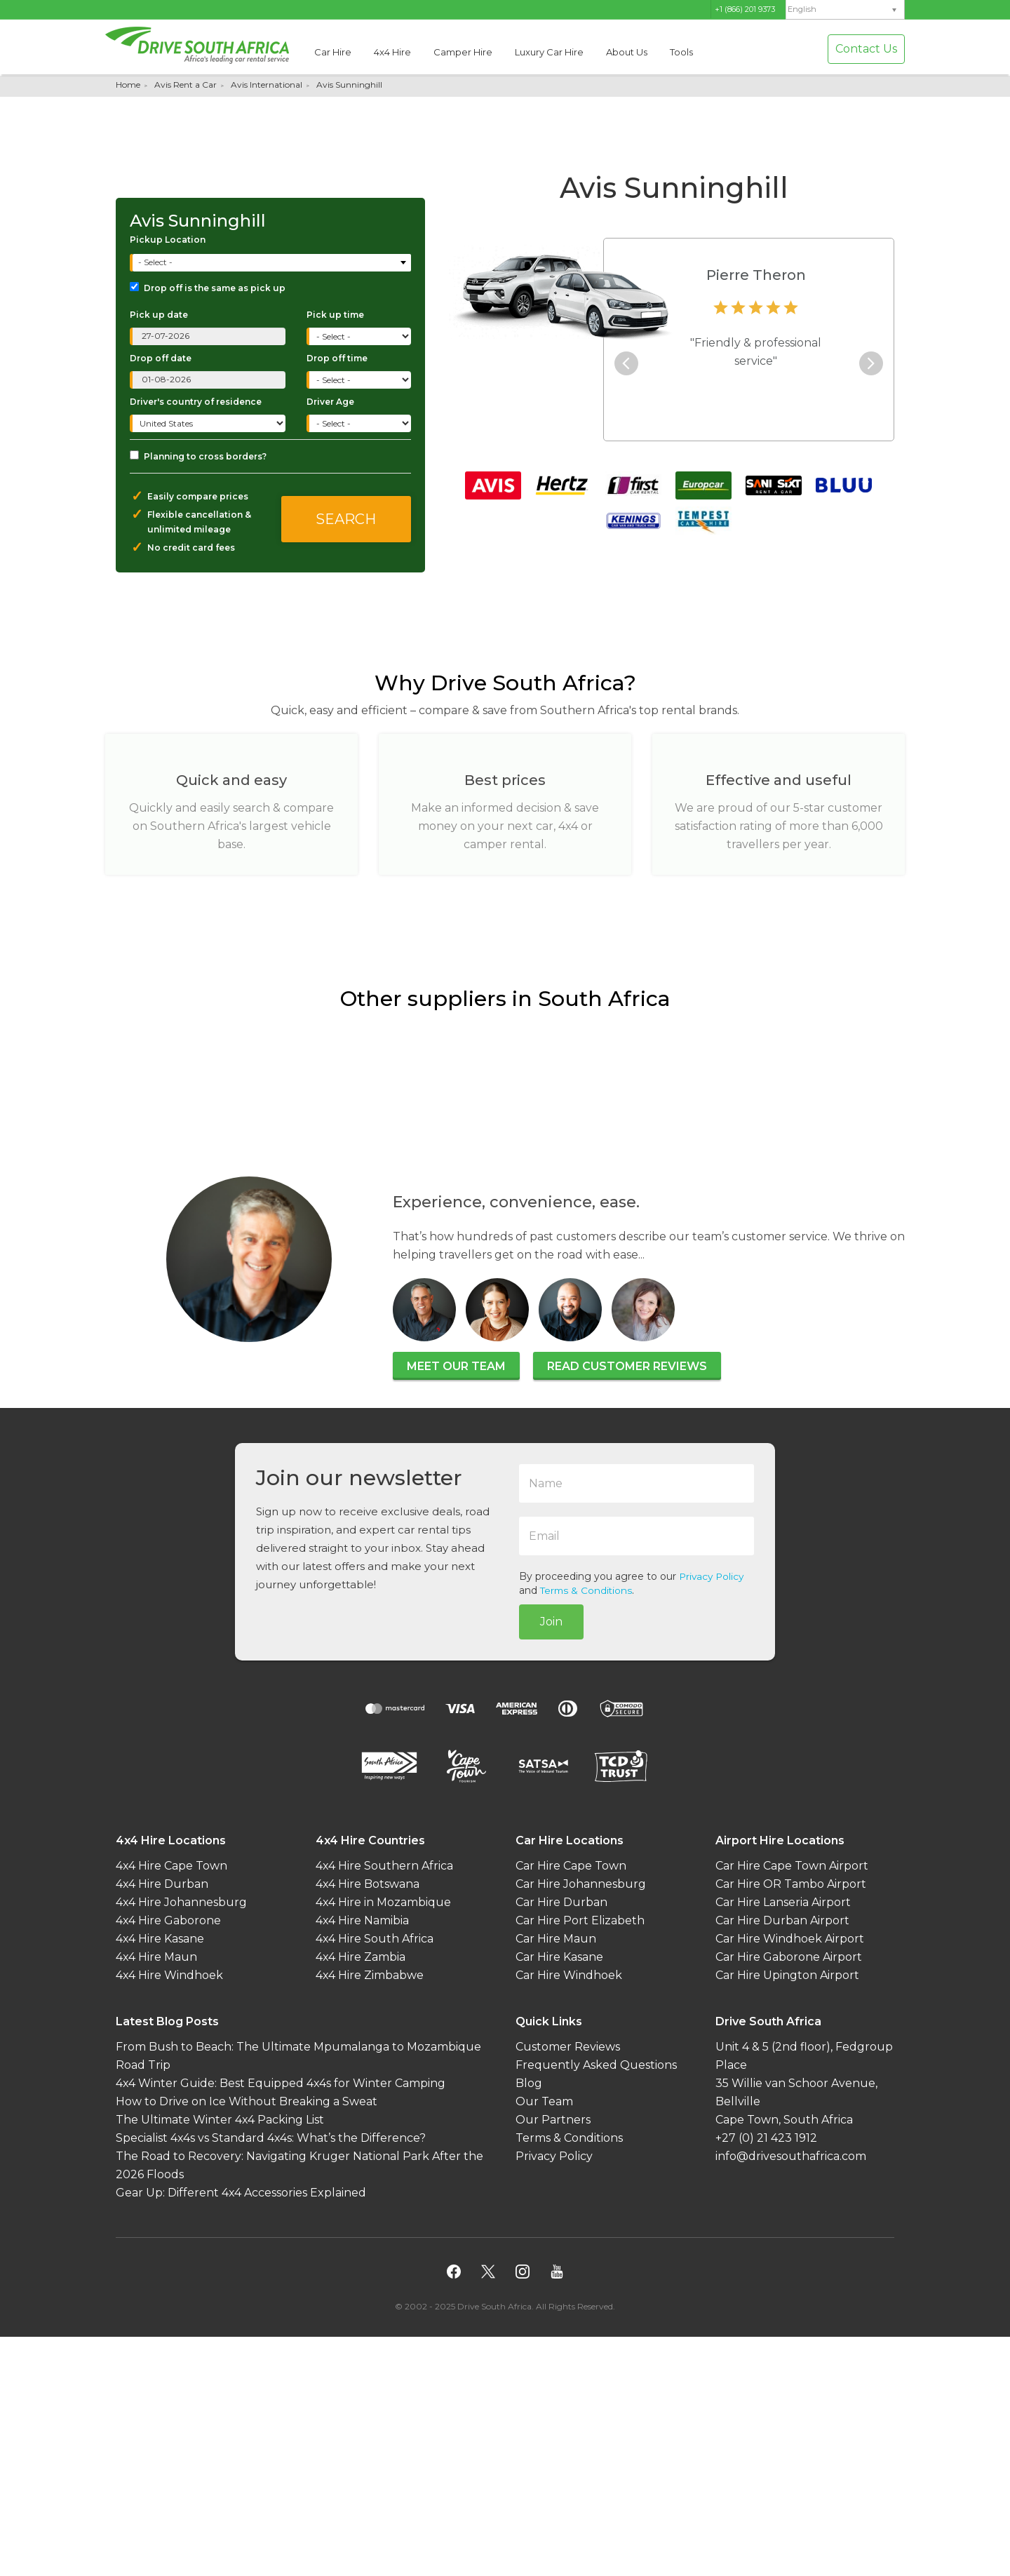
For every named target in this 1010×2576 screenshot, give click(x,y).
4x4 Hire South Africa (374, 1938)
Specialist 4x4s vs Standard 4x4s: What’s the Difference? (271, 2137)
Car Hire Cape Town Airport (791, 1865)
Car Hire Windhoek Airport (789, 1938)
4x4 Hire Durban (162, 1883)
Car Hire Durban (561, 1901)
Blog (529, 2082)
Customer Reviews (568, 2046)
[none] (845, 10)
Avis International (266, 84)
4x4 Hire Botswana (367, 1883)
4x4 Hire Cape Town (171, 1865)
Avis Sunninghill (349, 84)
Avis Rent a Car (185, 84)
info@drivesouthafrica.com (790, 2155)
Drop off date (160, 358)
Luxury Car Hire (549, 52)
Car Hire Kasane (559, 1956)
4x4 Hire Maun (156, 1956)
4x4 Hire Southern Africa (384, 1865)
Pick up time (335, 314)
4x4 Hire (392, 52)
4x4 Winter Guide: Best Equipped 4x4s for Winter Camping (280, 2082)
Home (128, 84)
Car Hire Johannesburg (581, 1883)
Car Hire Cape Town (571, 1865)
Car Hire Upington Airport (787, 1974)
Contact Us (866, 48)
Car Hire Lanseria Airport (783, 1901)
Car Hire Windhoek (569, 1974)
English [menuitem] (802, 9)
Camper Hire (462, 52)
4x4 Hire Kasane (160, 1938)
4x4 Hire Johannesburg (181, 1901)
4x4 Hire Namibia (362, 1919)
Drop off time (337, 358)
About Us (626, 52)
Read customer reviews (627, 1366)
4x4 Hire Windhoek (169, 1974)
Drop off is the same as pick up (207, 287)
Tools (681, 52)
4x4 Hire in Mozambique (383, 1901)
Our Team (544, 2100)
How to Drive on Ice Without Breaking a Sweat (246, 2100)
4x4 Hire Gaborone (168, 1919)
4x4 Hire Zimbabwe (370, 1974)
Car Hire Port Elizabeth (580, 1919)
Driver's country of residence (196, 401)
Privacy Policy (713, 1576)
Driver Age (330, 401)
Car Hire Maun (556, 1938)
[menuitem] (845, 9)
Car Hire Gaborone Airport (788, 1956)
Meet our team (456, 1366)
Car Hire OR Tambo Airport (790, 1883)
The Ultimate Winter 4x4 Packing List (220, 2119)
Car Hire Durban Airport (782, 1919)
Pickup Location (168, 239)
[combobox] (272, 262)
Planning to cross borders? (198, 456)
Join (551, 1621)
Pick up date (159, 314)
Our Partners (553, 2119)
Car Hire (332, 52)
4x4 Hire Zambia (360, 1956)
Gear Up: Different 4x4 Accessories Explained (241, 2192)
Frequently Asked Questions (596, 2064)
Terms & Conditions (587, 1590)
